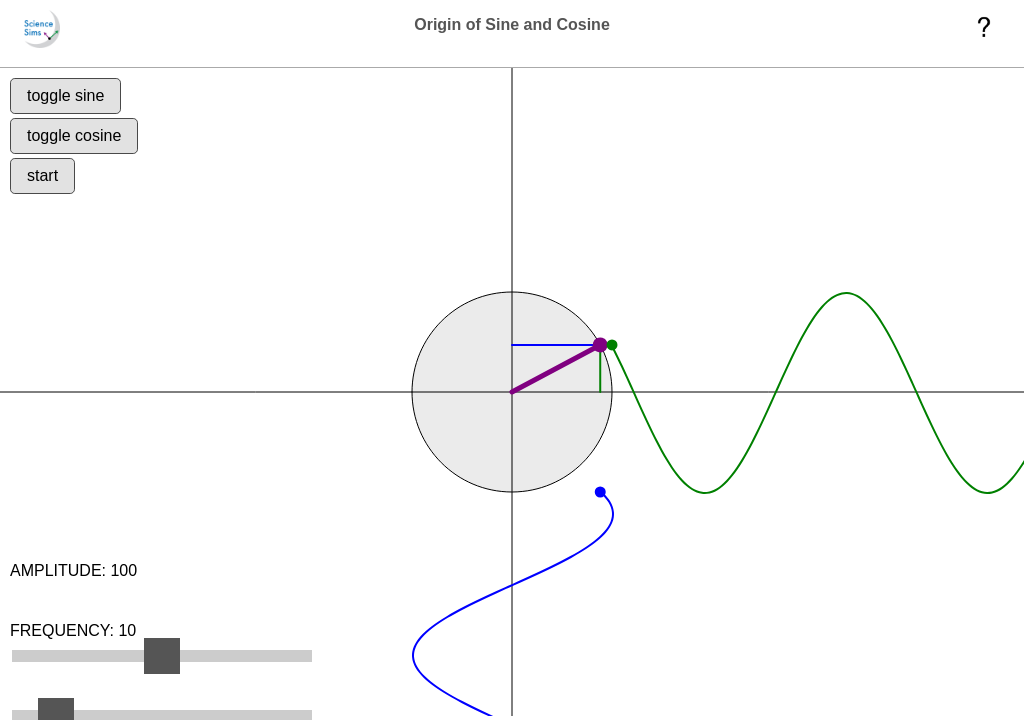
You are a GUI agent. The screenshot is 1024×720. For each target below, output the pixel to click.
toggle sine (75, 105)
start (52, 205)
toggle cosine (84, 155)
